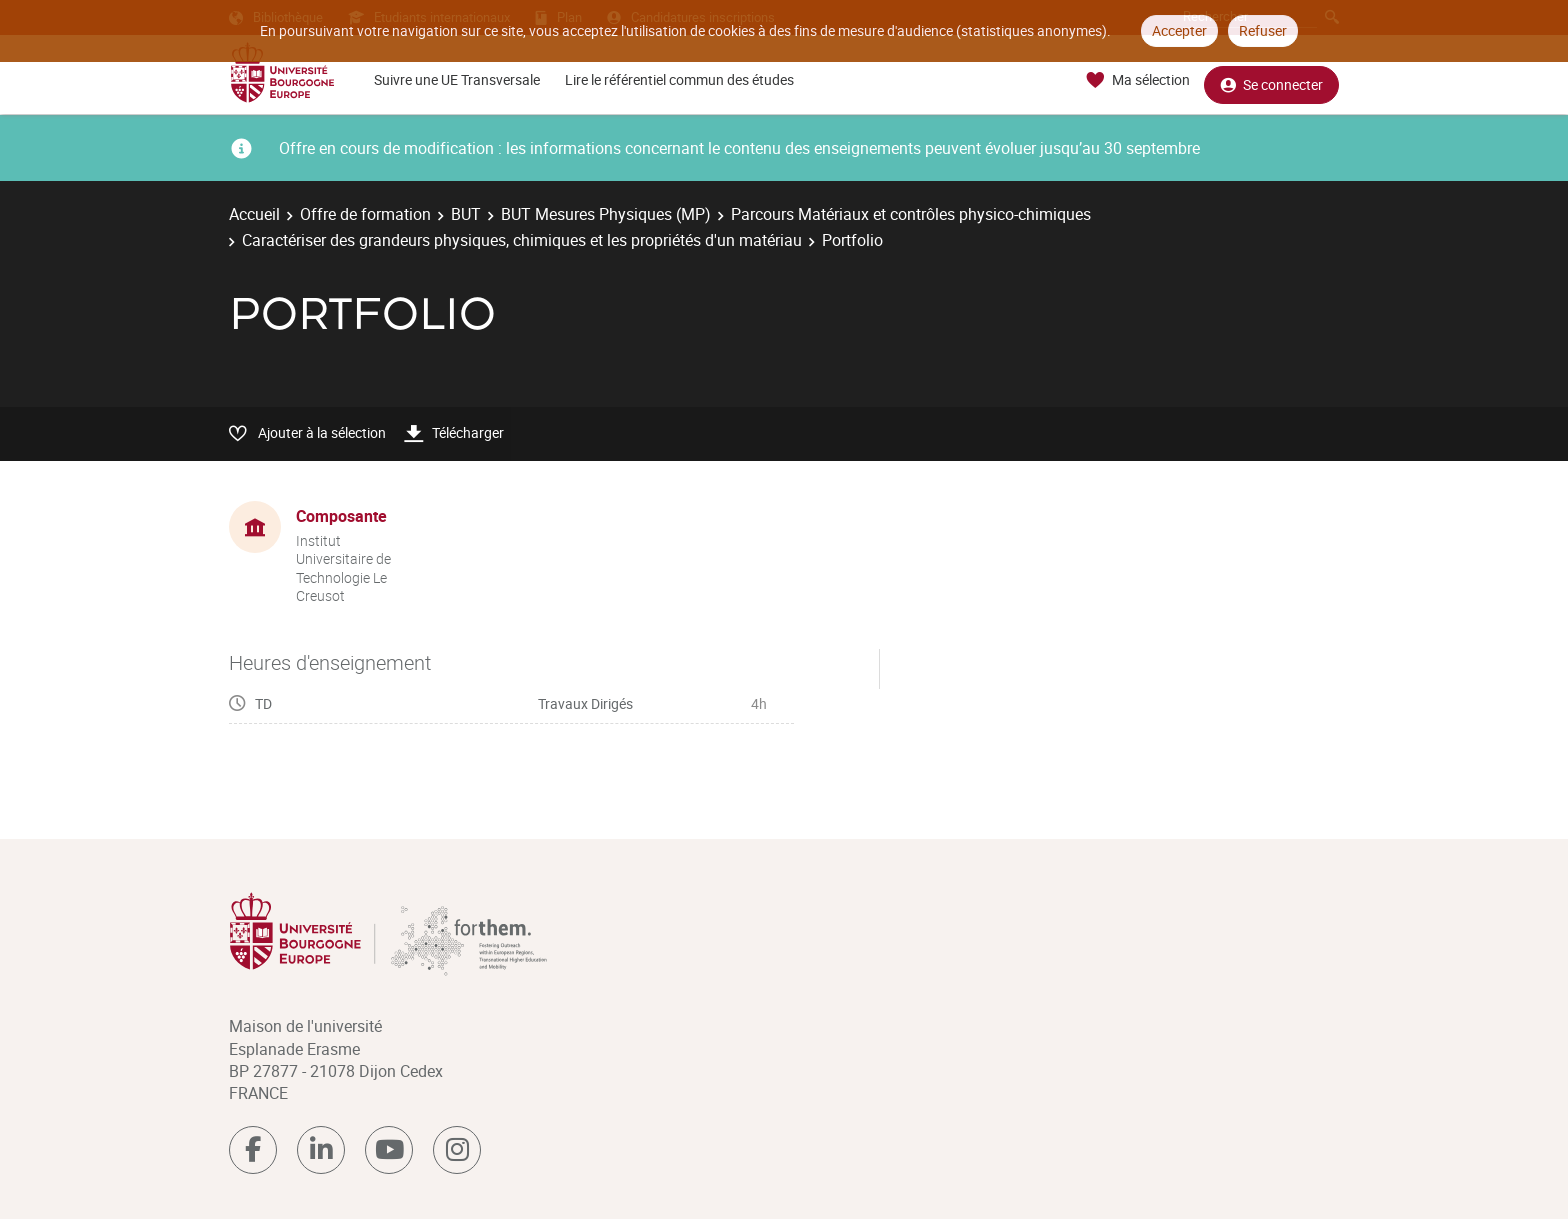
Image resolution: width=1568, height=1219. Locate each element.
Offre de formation (365, 214)
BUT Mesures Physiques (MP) (606, 214)
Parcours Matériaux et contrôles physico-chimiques (911, 214)
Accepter (1179, 30)
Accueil (254, 214)
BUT (466, 214)
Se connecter (1271, 80)
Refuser (1263, 30)
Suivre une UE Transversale (457, 79)
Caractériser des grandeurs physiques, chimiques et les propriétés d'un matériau (522, 240)
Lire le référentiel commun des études (679, 79)
